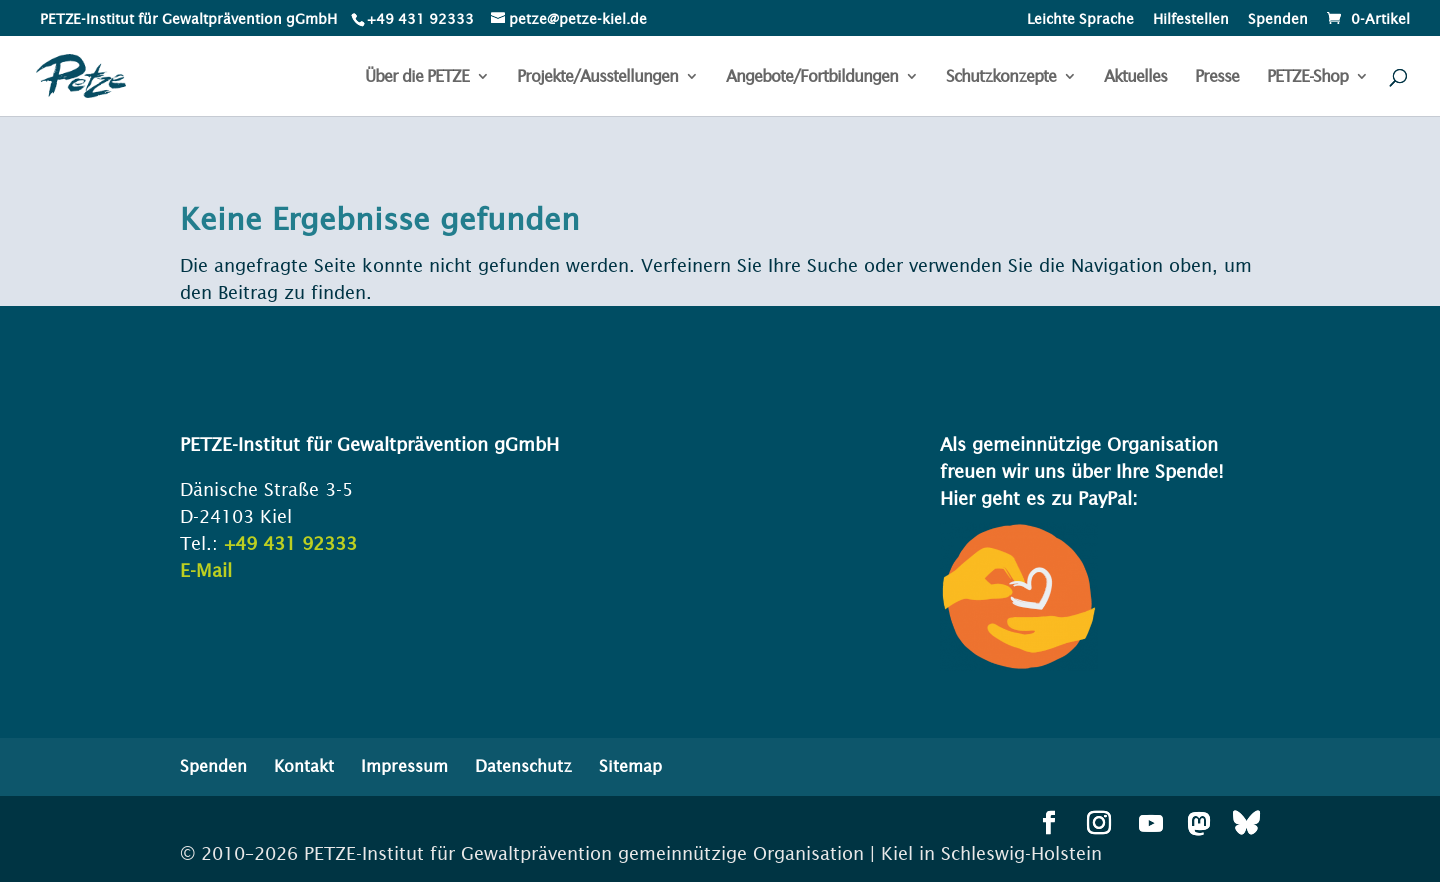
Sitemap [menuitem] (630, 766)
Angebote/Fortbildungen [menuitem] (812, 77)
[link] (419, 19)
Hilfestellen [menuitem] (1191, 19)
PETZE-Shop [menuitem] (1307, 77)
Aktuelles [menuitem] (1135, 77)
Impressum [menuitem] (404, 766)
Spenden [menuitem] (1278, 19)
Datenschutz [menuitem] (523, 766)
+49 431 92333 (420, 19)
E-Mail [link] (206, 570)
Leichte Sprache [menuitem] (1080, 19)
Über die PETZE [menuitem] (417, 77)
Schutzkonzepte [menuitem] (1001, 77)
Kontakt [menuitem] (304, 766)
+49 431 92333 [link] (290, 543)
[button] (1049, 824)
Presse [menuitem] (1217, 77)
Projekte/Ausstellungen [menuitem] (597, 77)
